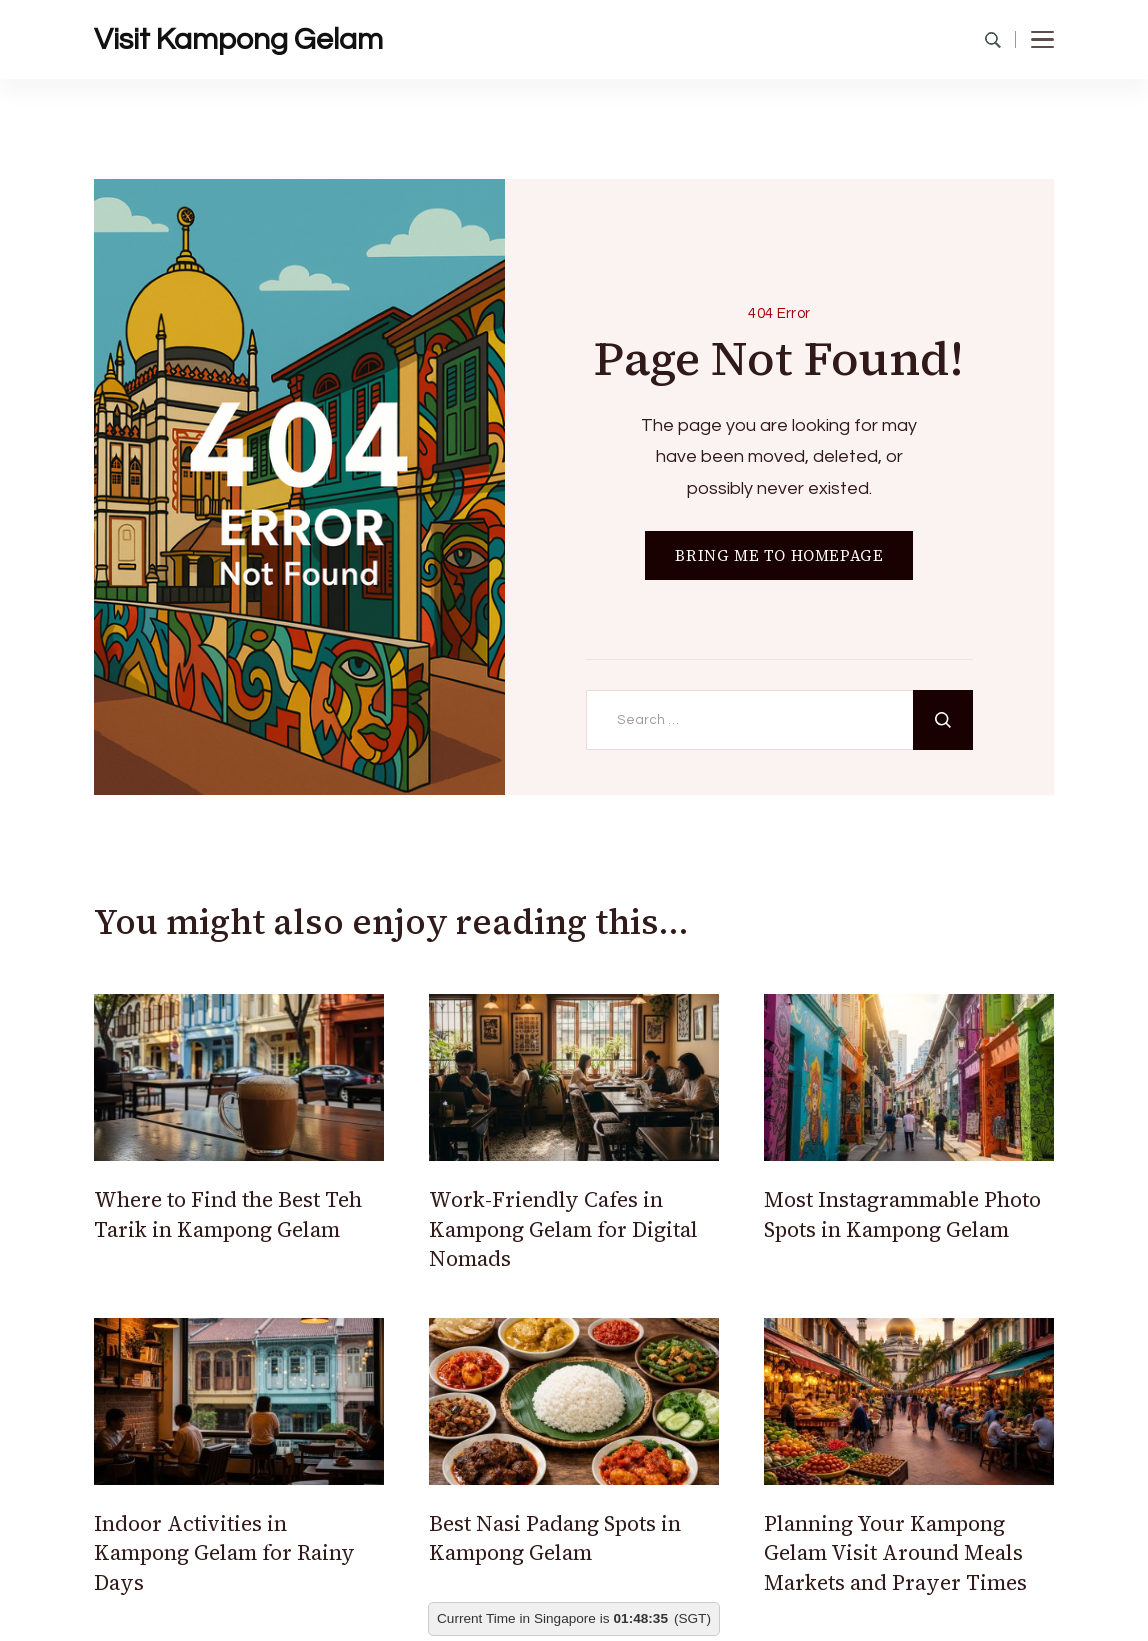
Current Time (476, 1618)
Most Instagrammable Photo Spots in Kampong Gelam (902, 1214)
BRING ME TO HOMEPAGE (779, 555)
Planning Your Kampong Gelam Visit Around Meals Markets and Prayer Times (895, 1553)
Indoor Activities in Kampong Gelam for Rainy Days (224, 1553)
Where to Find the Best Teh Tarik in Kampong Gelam (228, 1214)
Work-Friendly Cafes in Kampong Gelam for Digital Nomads (563, 1229)
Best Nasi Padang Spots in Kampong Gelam (555, 1538)
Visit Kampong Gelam (238, 39)
